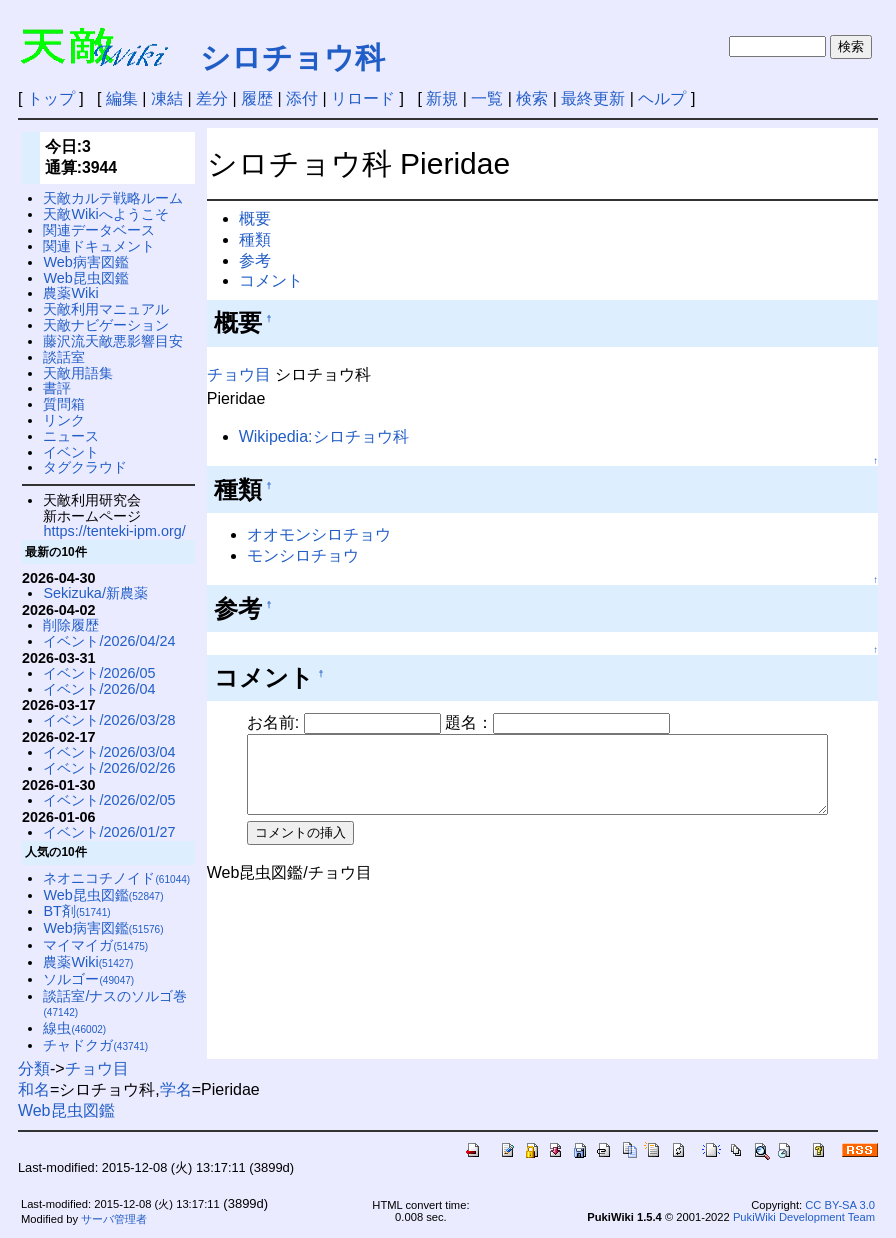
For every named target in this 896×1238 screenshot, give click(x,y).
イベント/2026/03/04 (109, 752)
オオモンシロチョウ (319, 534)
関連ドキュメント (99, 246)
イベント (71, 452)
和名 (34, 1089)
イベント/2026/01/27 (109, 832)
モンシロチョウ (303, 555)
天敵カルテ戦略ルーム (113, 198)
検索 (532, 98)
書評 (57, 388)
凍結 (167, 98)
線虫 (74, 1028)
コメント (271, 280)
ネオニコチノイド (116, 878)
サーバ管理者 (114, 1219)
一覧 (487, 98)
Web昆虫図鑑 (85, 278)
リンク (64, 420)
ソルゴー (88, 979)
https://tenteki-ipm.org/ (114, 531)
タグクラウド (85, 467)
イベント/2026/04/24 (109, 641)
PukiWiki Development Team (804, 1217)
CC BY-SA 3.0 (840, 1205)
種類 (255, 239)
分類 (34, 1068)
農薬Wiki (70, 293)
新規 (442, 98)
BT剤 (76, 911)
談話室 (64, 357)
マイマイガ (95, 945)
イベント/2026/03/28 (109, 720)
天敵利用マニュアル (106, 309)
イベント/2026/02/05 (109, 800)
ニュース (71, 436)
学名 (176, 1089)
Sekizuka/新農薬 (95, 593)
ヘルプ (662, 98)
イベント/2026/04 (99, 689)
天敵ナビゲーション (106, 325)
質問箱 (64, 404)
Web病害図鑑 (85, 262)
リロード (363, 98)
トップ (51, 98)
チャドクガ (95, 1045)
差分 (212, 98)
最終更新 (593, 98)
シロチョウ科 (292, 57)
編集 (122, 98)
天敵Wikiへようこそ (105, 214)
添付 (302, 98)
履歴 (257, 98)
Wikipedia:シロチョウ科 (324, 436)
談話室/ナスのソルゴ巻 (115, 1003)
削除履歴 (71, 625)
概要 (255, 218)
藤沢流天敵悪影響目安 (113, 341)
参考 (255, 260)
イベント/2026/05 (99, 673)
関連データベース (99, 230)
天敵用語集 (78, 373)
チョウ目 (239, 374)
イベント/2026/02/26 (109, 768)
